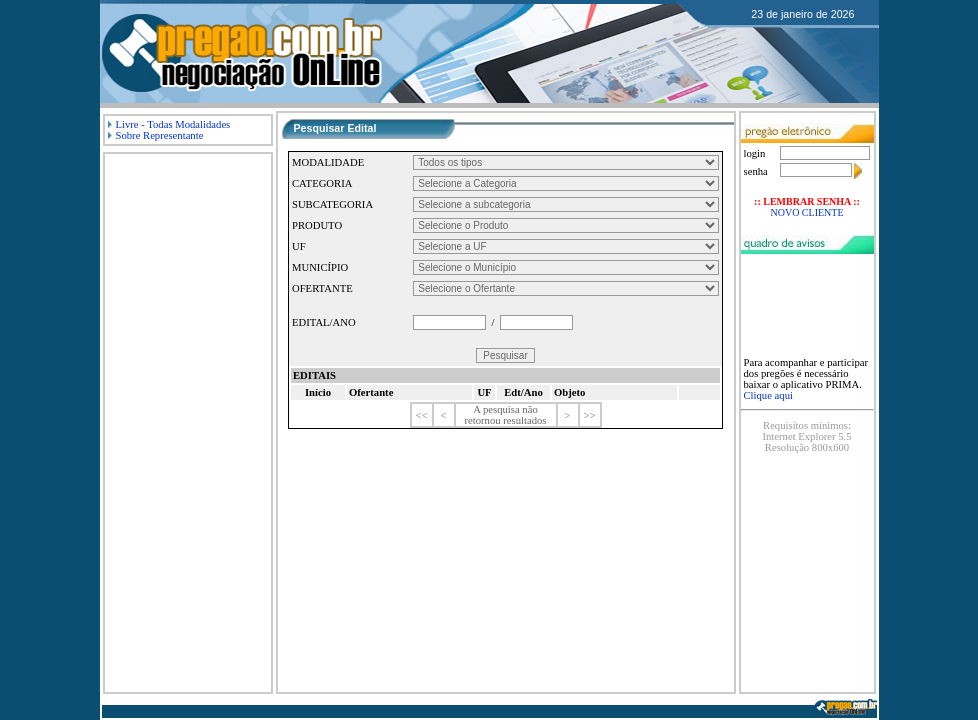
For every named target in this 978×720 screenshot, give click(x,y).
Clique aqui (768, 395)
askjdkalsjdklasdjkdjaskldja (566, 225)
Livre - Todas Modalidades (169, 124)
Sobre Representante (156, 135)
